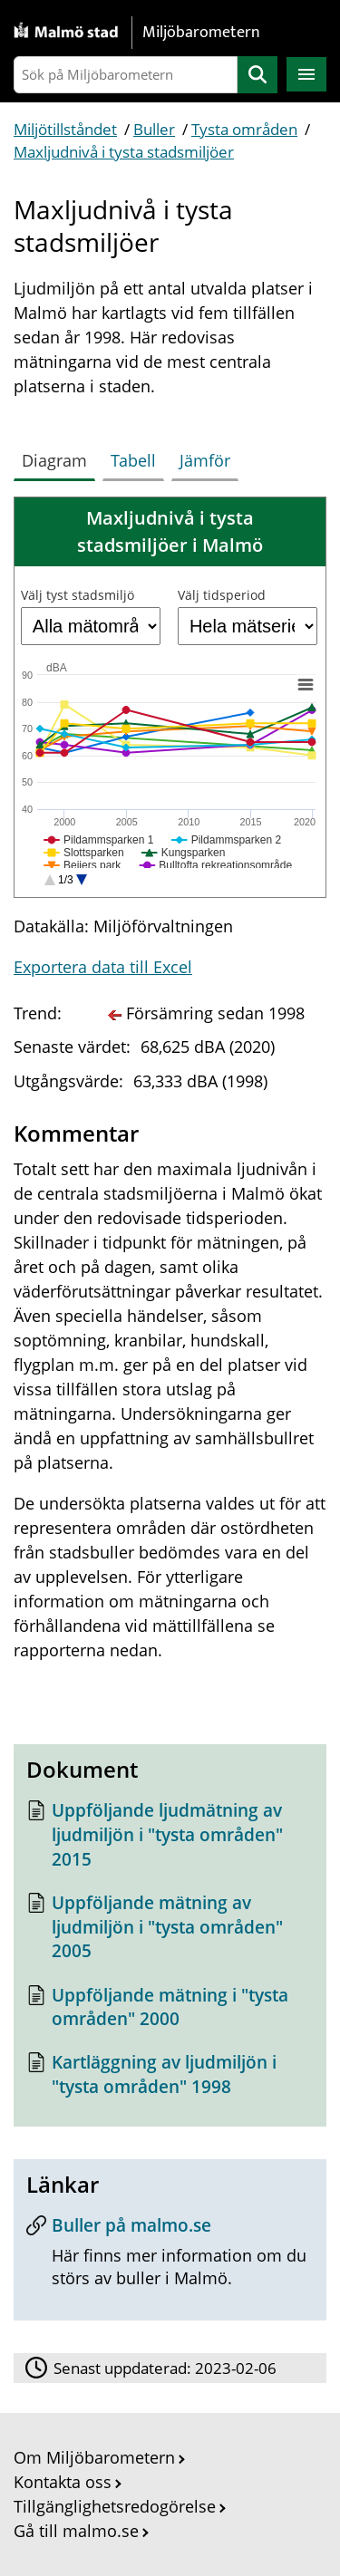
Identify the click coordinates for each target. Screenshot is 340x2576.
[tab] (58, 456)
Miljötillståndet (65, 129)
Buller (154, 129)
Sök (257, 74)
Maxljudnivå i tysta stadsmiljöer (124, 151)
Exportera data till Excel (103, 967)
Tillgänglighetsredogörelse (115, 2506)
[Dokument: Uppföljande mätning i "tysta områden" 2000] (170, 2012)
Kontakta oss (63, 2482)
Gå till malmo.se (76, 2531)
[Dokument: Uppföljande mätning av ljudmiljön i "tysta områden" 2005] (170, 1932)
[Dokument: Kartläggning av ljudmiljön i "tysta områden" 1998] (170, 2079)
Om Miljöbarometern (94, 2457)
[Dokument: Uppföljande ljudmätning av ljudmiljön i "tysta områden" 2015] (170, 1839)
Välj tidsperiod (222, 594)
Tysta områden (244, 129)
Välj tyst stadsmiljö (77, 594)
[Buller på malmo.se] (170, 2258)
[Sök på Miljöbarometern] (126, 74)
